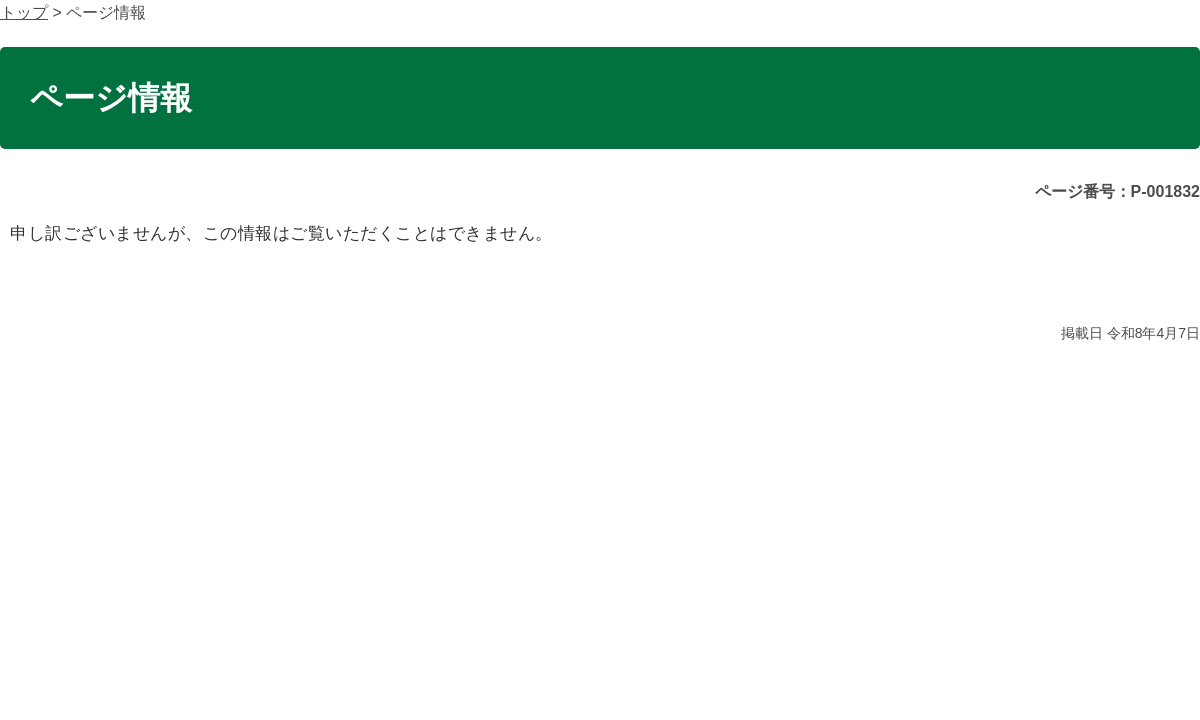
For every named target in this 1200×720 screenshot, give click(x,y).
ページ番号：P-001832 (1117, 191)
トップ (24, 12)
